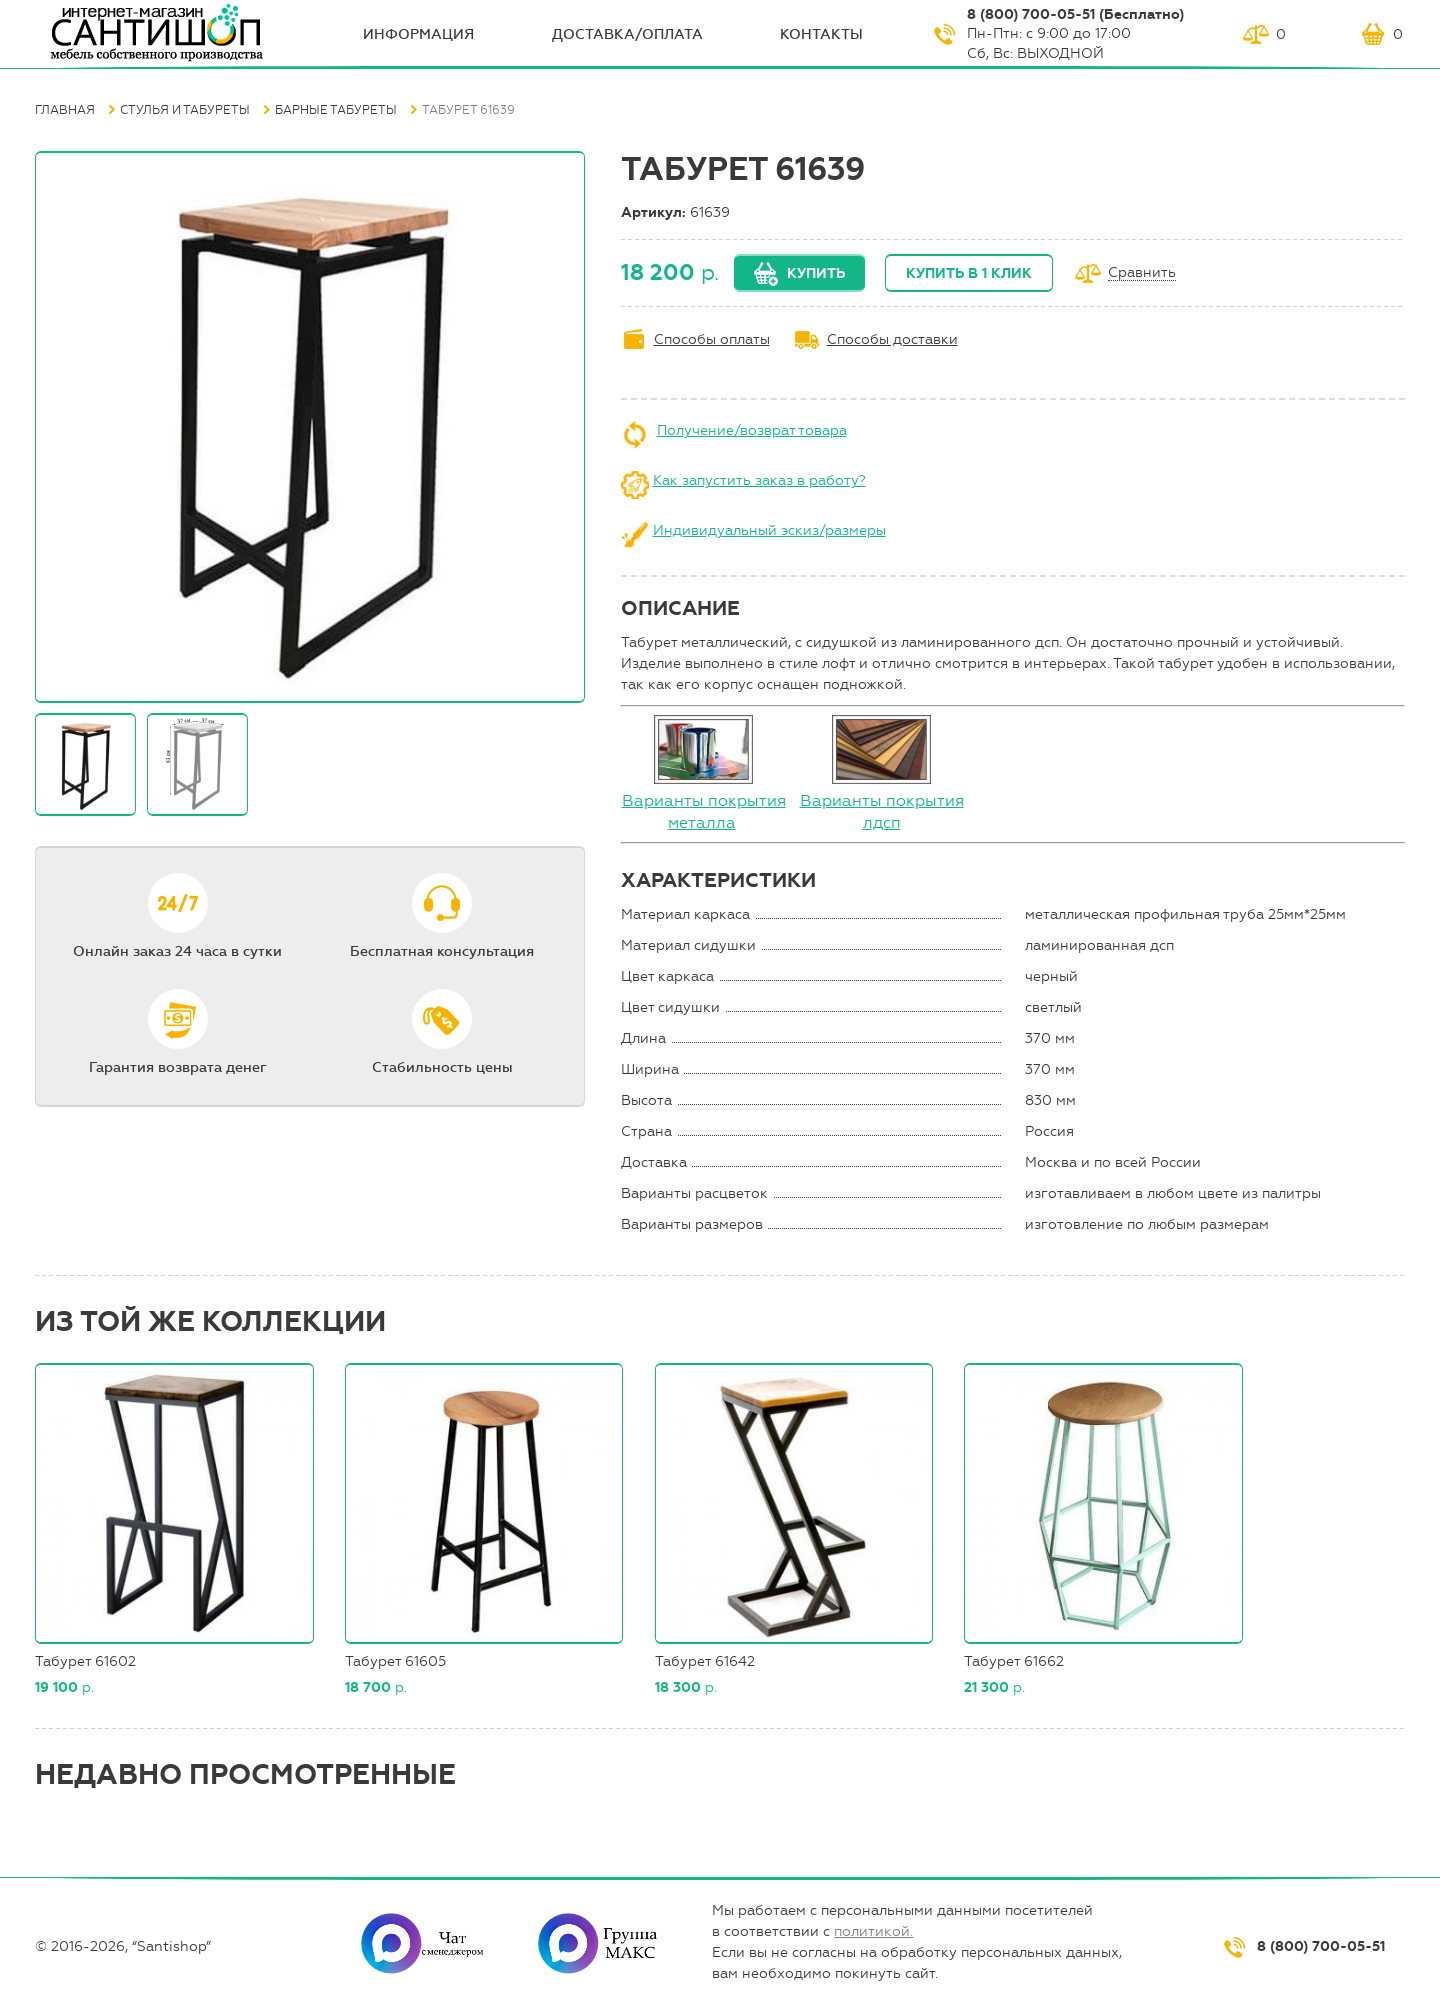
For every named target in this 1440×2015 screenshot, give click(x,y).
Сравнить (1142, 273)
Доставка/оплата (627, 34)
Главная (65, 110)
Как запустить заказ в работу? (759, 480)
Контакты (821, 34)
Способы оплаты (712, 339)
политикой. (873, 1931)
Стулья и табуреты (185, 110)
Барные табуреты (336, 110)
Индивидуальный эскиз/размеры (769, 530)
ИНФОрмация (418, 34)
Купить (816, 273)
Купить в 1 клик (969, 273)
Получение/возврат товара (752, 430)
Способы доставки (892, 339)
